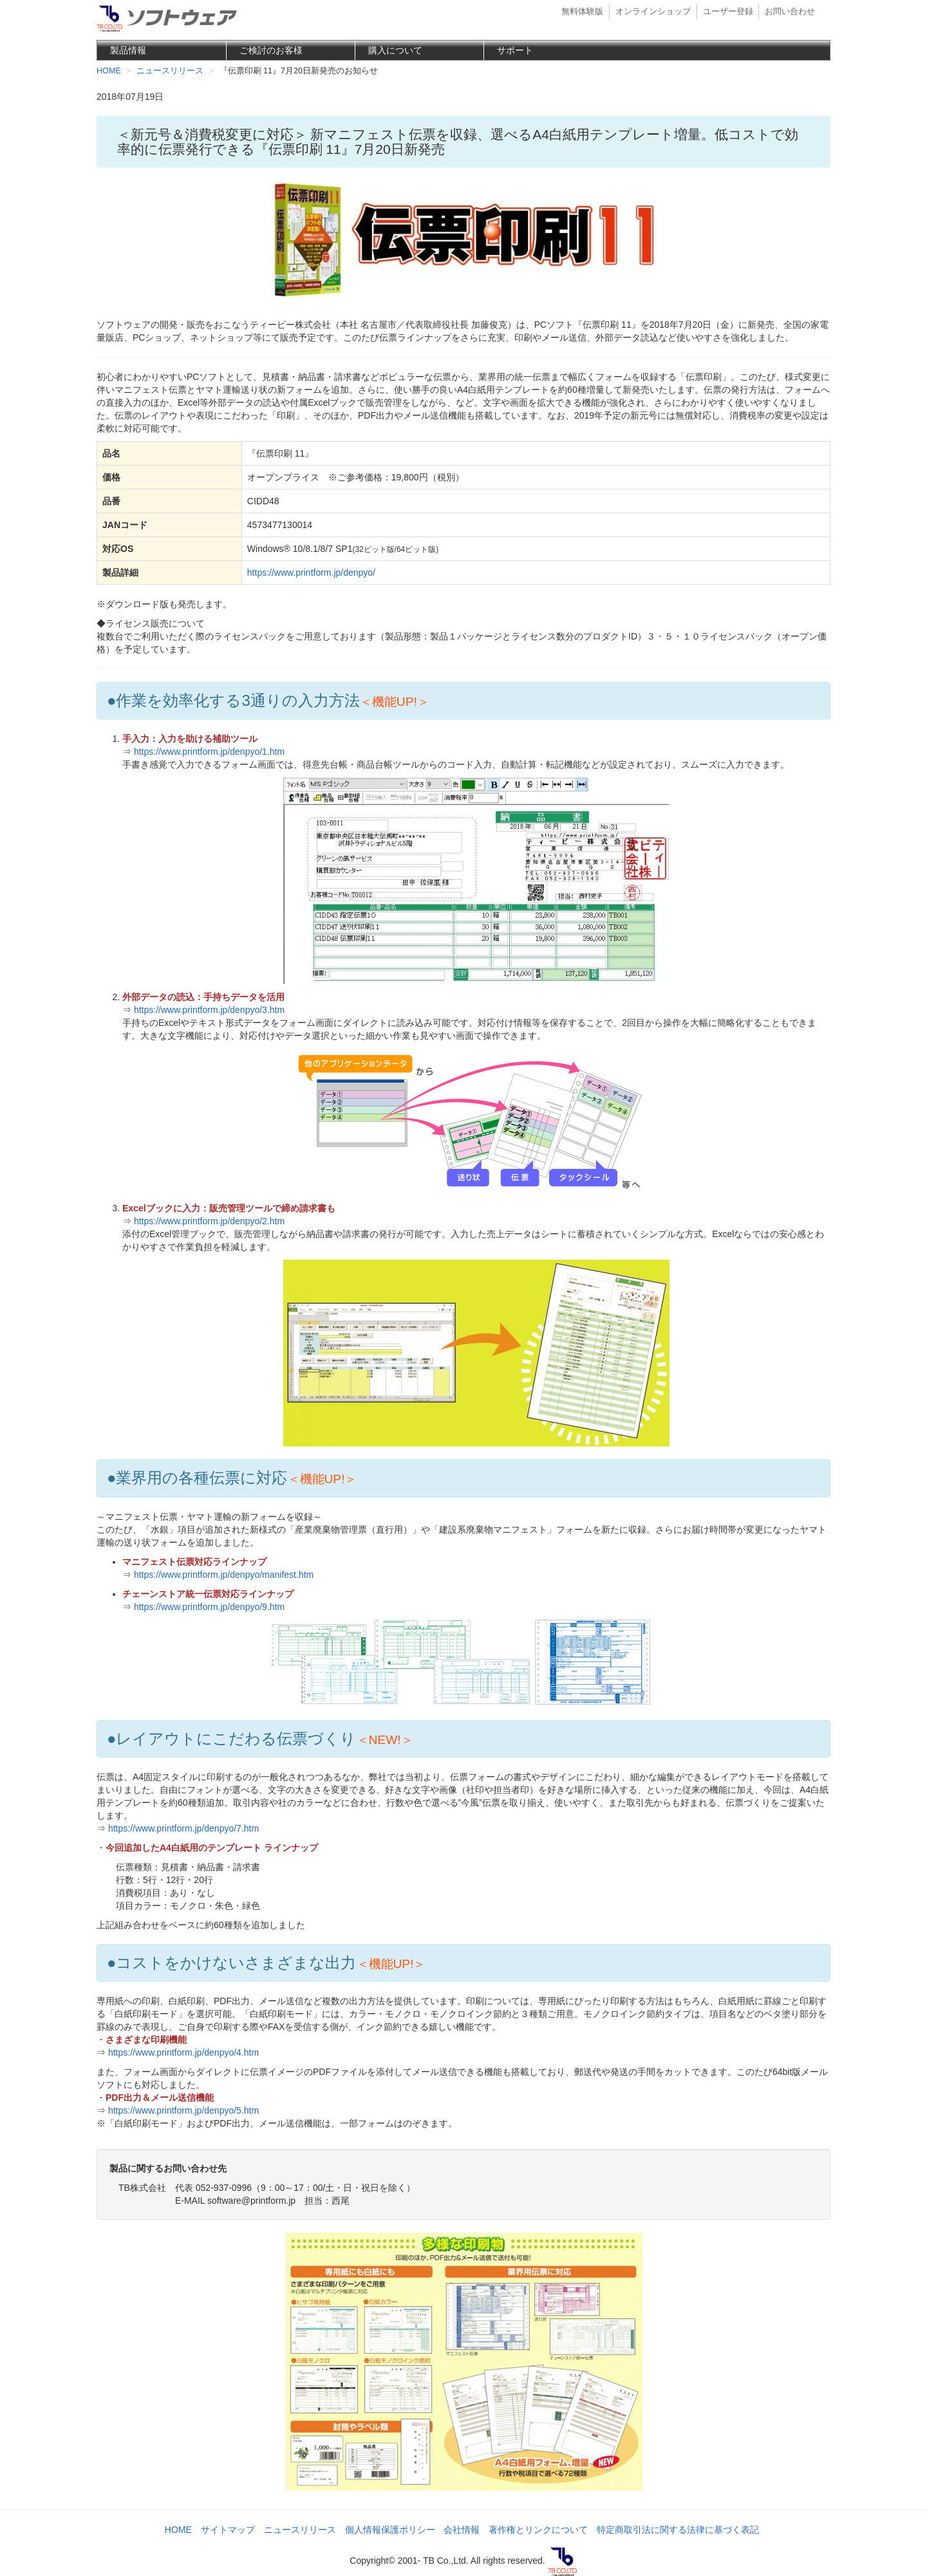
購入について (395, 50)
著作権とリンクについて (538, 2529)
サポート (515, 50)
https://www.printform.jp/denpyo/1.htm (209, 751)
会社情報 (462, 2529)
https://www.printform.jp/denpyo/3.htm (209, 1010)
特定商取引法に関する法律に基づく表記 (678, 2529)
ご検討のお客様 (271, 50)
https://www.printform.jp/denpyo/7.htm (183, 1828)
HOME (178, 2529)
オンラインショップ (653, 11)
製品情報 (128, 50)
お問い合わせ (790, 11)
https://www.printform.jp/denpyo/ (311, 572)
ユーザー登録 (728, 11)
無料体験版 (582, 11)
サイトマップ (228, 2529)
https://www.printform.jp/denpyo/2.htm (209, 1221)
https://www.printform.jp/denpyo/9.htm (209, 1607)
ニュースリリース (300, 2529)
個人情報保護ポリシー (390, 2529)
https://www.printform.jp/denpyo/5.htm (183, 2110)
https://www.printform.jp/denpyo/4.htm (183, 2052)
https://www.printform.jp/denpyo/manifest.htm (224, 1574)
